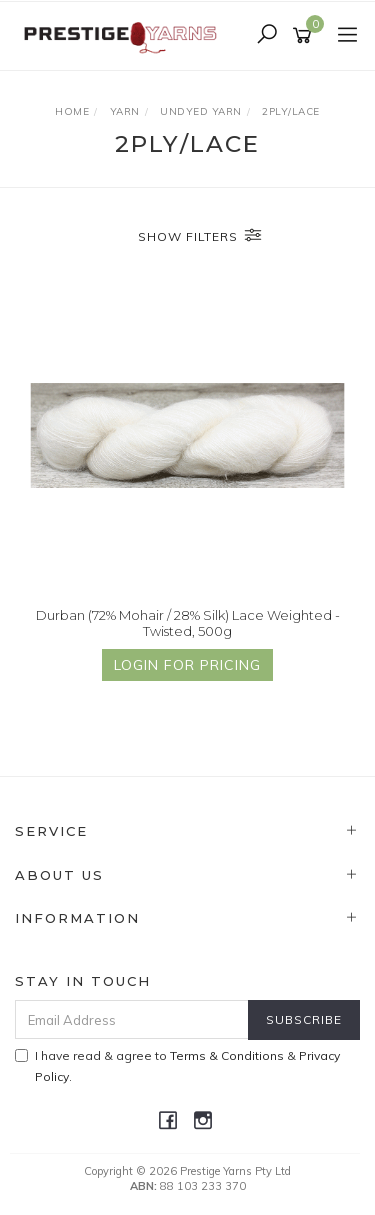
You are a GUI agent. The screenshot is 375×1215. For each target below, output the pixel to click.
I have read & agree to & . (177, 1066)
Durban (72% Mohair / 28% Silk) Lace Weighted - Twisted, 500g (188, 623)
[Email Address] (132, 1019)
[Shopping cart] (305, 36)
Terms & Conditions (227, 1055)
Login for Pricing (187, 665)
